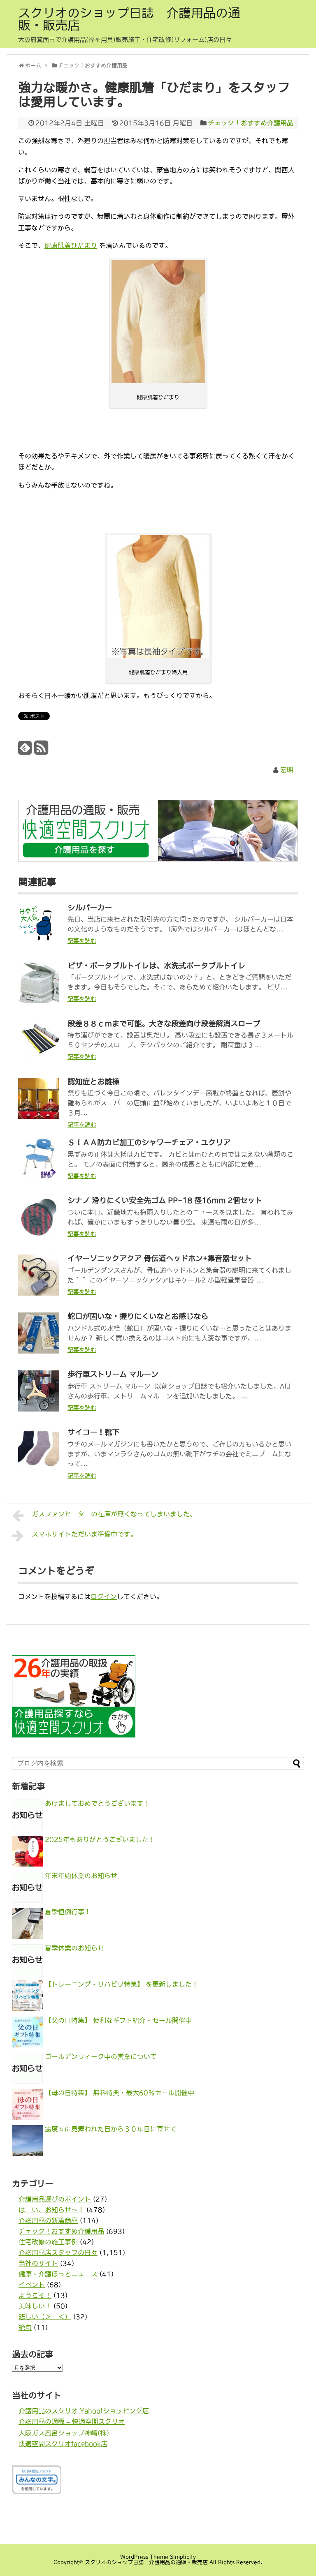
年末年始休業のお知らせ (81, 1875)
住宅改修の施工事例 (48, 2242)
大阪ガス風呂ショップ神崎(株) (64, 2433)
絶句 (25, 2327)
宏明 (286, 770)
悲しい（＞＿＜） (45, 2316)
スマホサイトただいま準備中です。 (74, 1535)
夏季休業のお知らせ (74, 1948)
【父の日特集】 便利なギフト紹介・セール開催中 (118, 2020)
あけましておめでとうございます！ (97, 1803)
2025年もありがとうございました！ (100, 1839)
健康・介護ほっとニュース (58, 2274)
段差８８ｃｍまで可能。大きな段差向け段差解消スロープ (163, 1024)
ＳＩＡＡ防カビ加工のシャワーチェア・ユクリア (148, 1142)
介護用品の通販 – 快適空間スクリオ (72, 2421)
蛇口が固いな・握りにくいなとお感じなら (137, 1316)
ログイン (104, 1596)
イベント (32, 2284)
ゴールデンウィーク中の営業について (101, 2056)
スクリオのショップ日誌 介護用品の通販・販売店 (129, 19)
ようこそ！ (35, 2295)
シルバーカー (89, 908)
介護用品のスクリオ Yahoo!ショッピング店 (84, 2410)
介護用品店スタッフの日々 (58, 2252)
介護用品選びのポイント (55, 2199)
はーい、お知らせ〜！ (51, 2209)
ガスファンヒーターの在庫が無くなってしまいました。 (104, 1515)
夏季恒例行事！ (68, 1911)
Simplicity (183, 2557)
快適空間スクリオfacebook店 (63, 2443)
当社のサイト (38, 2263)
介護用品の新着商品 (48, 2220)
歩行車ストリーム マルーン (112, 1374)
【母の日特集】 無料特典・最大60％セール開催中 (119, 2092)
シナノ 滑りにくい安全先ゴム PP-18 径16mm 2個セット (164, 1200)
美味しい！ (35, 2306)
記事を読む (81, 941)
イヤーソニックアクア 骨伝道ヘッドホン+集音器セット (159, 1258)
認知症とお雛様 (93, 1082)
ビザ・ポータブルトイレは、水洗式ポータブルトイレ (156, 966)
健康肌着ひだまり (70, 245)
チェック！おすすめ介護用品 (250, 123)
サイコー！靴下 (93, 1432)
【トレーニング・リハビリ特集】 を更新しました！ (121, 1984)
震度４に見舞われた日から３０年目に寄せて (111, 2128)
